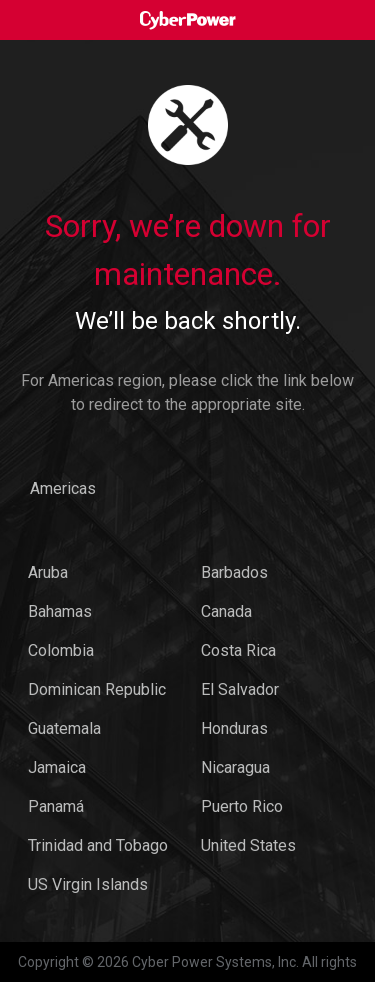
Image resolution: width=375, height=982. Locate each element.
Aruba (48, 572)
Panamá (56, 806)
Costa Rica (238, 650)
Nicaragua (235, 767)
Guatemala (64, 728)
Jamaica (57, 767)
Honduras (234, 728)
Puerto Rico (242, 806)
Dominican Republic (97, 689)
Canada (226, 611)
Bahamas (60, 611)
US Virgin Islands (88, 884)
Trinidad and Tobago (98, 845)
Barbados (234, 572)
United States (248, 845)
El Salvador (240, 689)
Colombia (61, 650)
